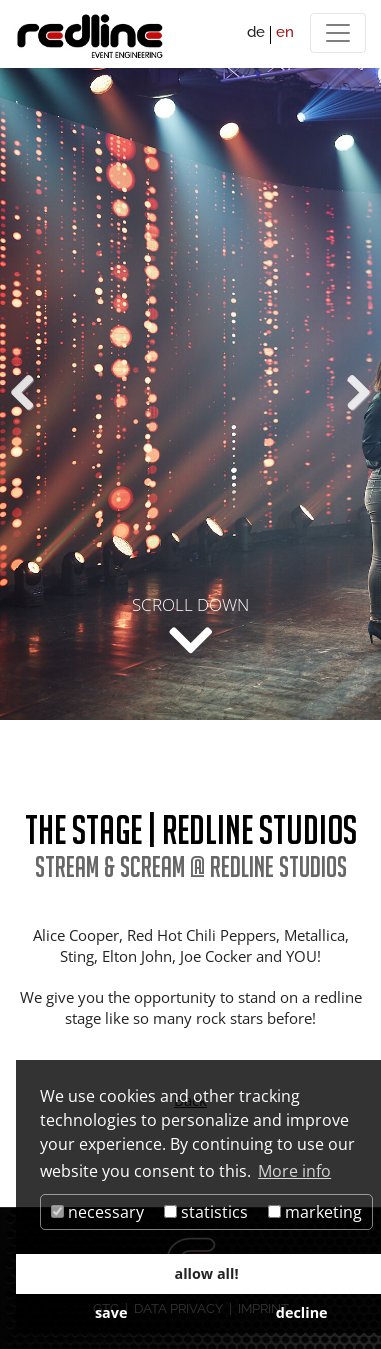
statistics (206, 1212)
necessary (97, 1212)
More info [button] (294, 1171)
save (111, 1312)
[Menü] (338, 33)
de (256, 32)
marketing (315, 1212)
